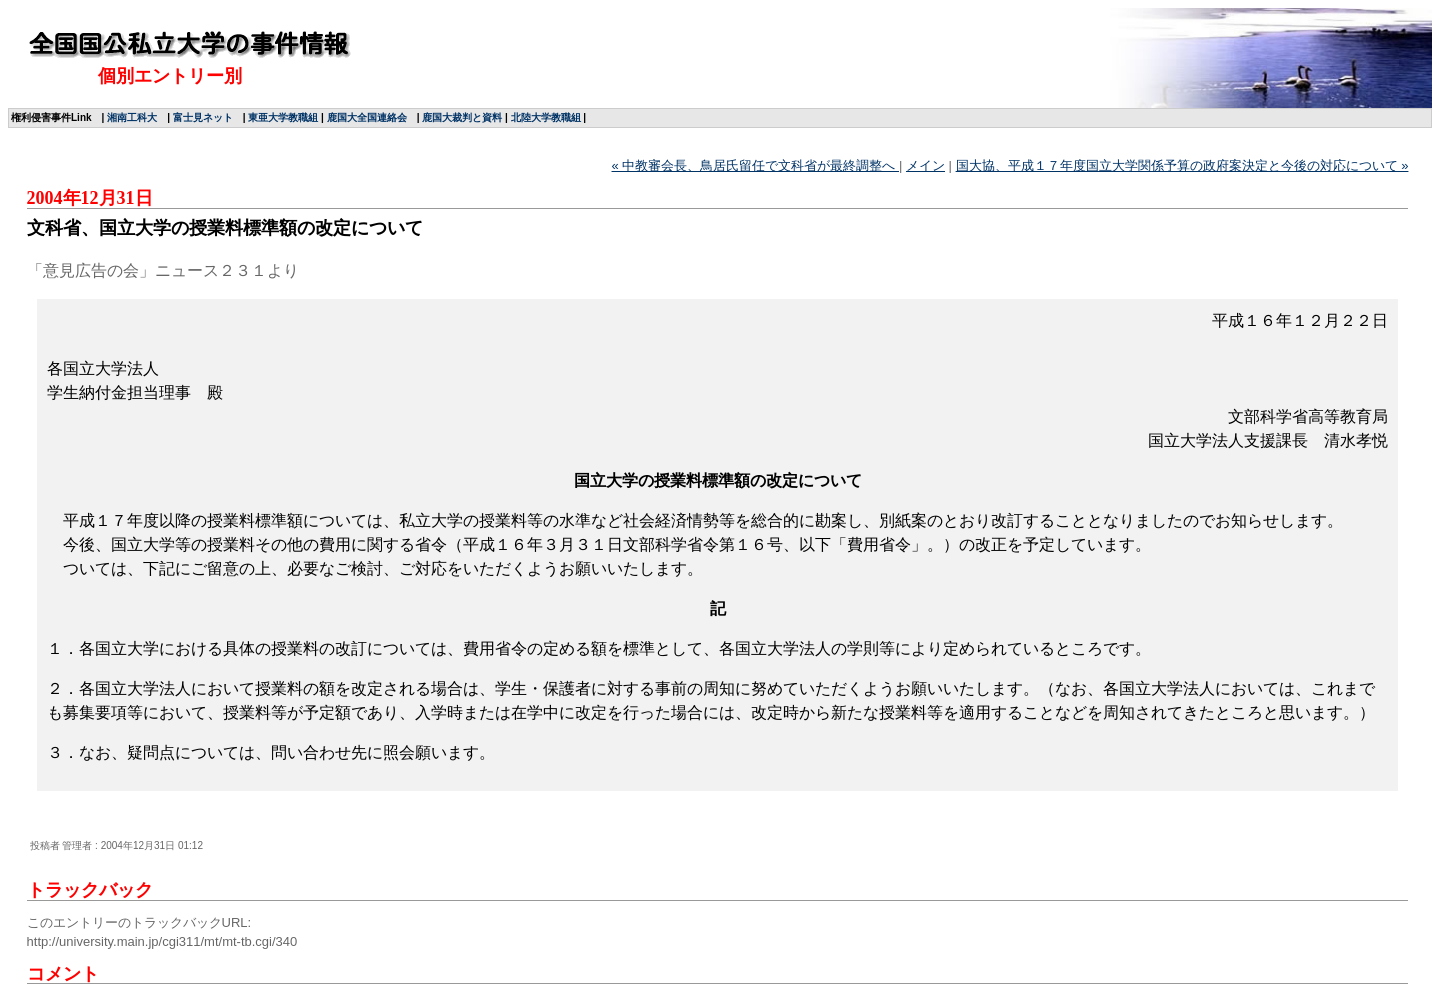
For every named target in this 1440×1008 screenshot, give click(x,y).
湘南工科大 (132, 117)
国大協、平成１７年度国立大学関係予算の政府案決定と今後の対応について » (1182, 165)
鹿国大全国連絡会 (367, 117)
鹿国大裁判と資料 (462, 117)
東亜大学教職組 (283, 117)
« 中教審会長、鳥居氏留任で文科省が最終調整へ (755, 165)
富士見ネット (203, 117)
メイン (925, 165)
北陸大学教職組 (546, 117)
